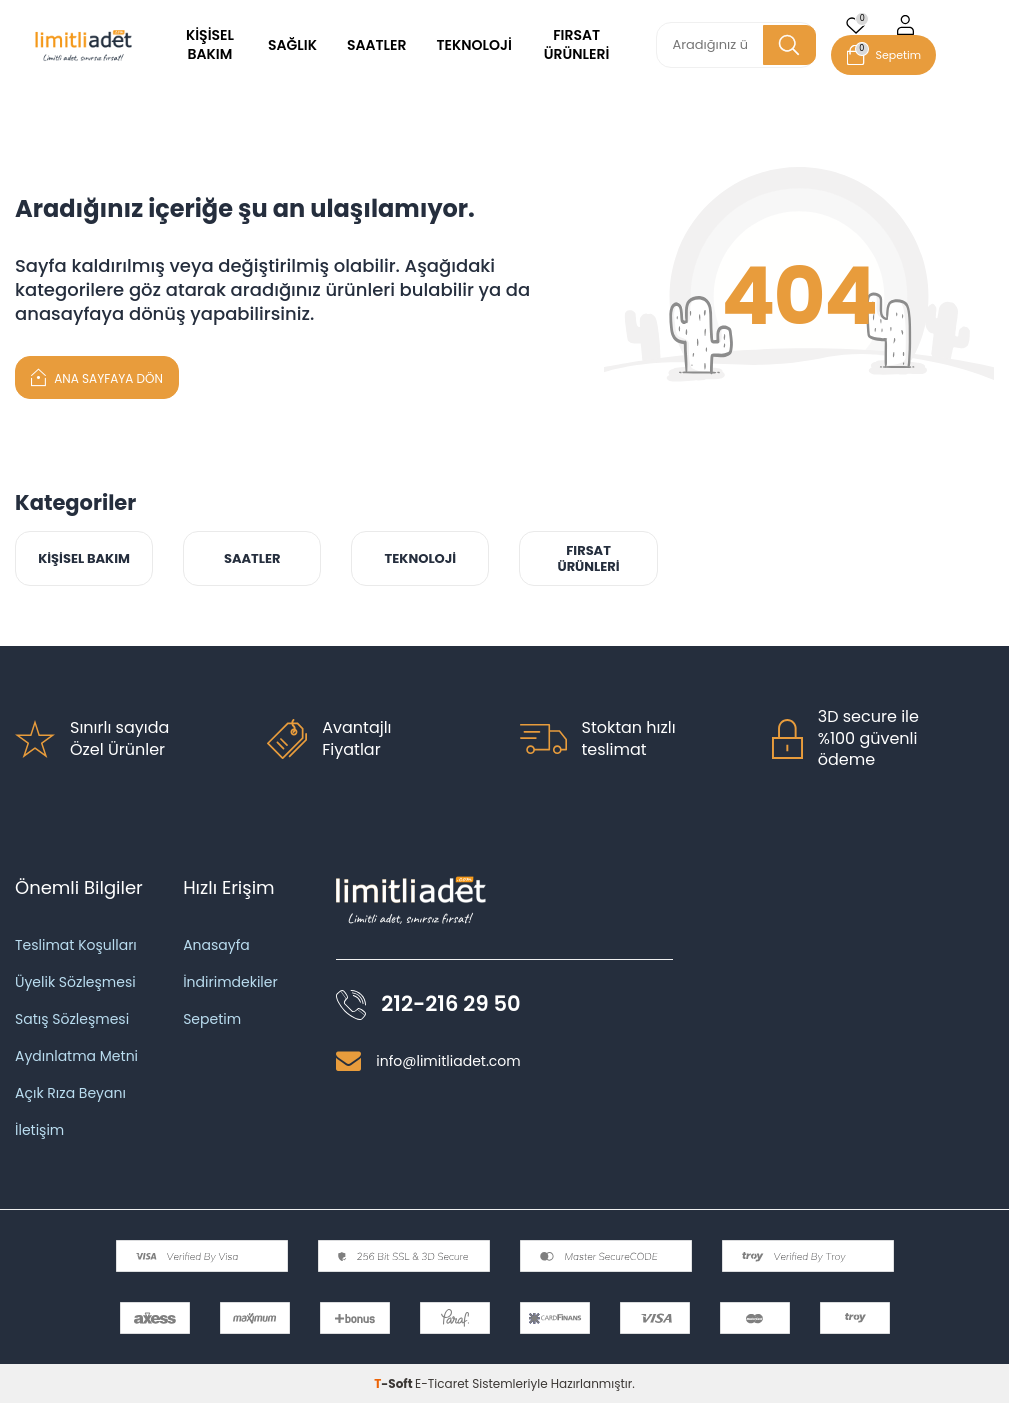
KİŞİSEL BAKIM (210, 44)
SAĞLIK (292, 45)
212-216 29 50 (450, 1004)
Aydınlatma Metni (76, 1056)
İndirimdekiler (230, 982)
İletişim (39, 1130)
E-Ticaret (442, 1383)
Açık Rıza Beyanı (70, 1093)
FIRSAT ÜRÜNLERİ (577, 44)
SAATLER (377, 45)
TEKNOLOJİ (473, 45)
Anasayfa (216, 945)
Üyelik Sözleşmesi (75, 982)
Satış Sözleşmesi (72, 1019)
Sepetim (212, 1019)
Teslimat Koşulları (76, 945)
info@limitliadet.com (448, 1061)
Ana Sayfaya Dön (97, 376)
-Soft (394, 1383)
